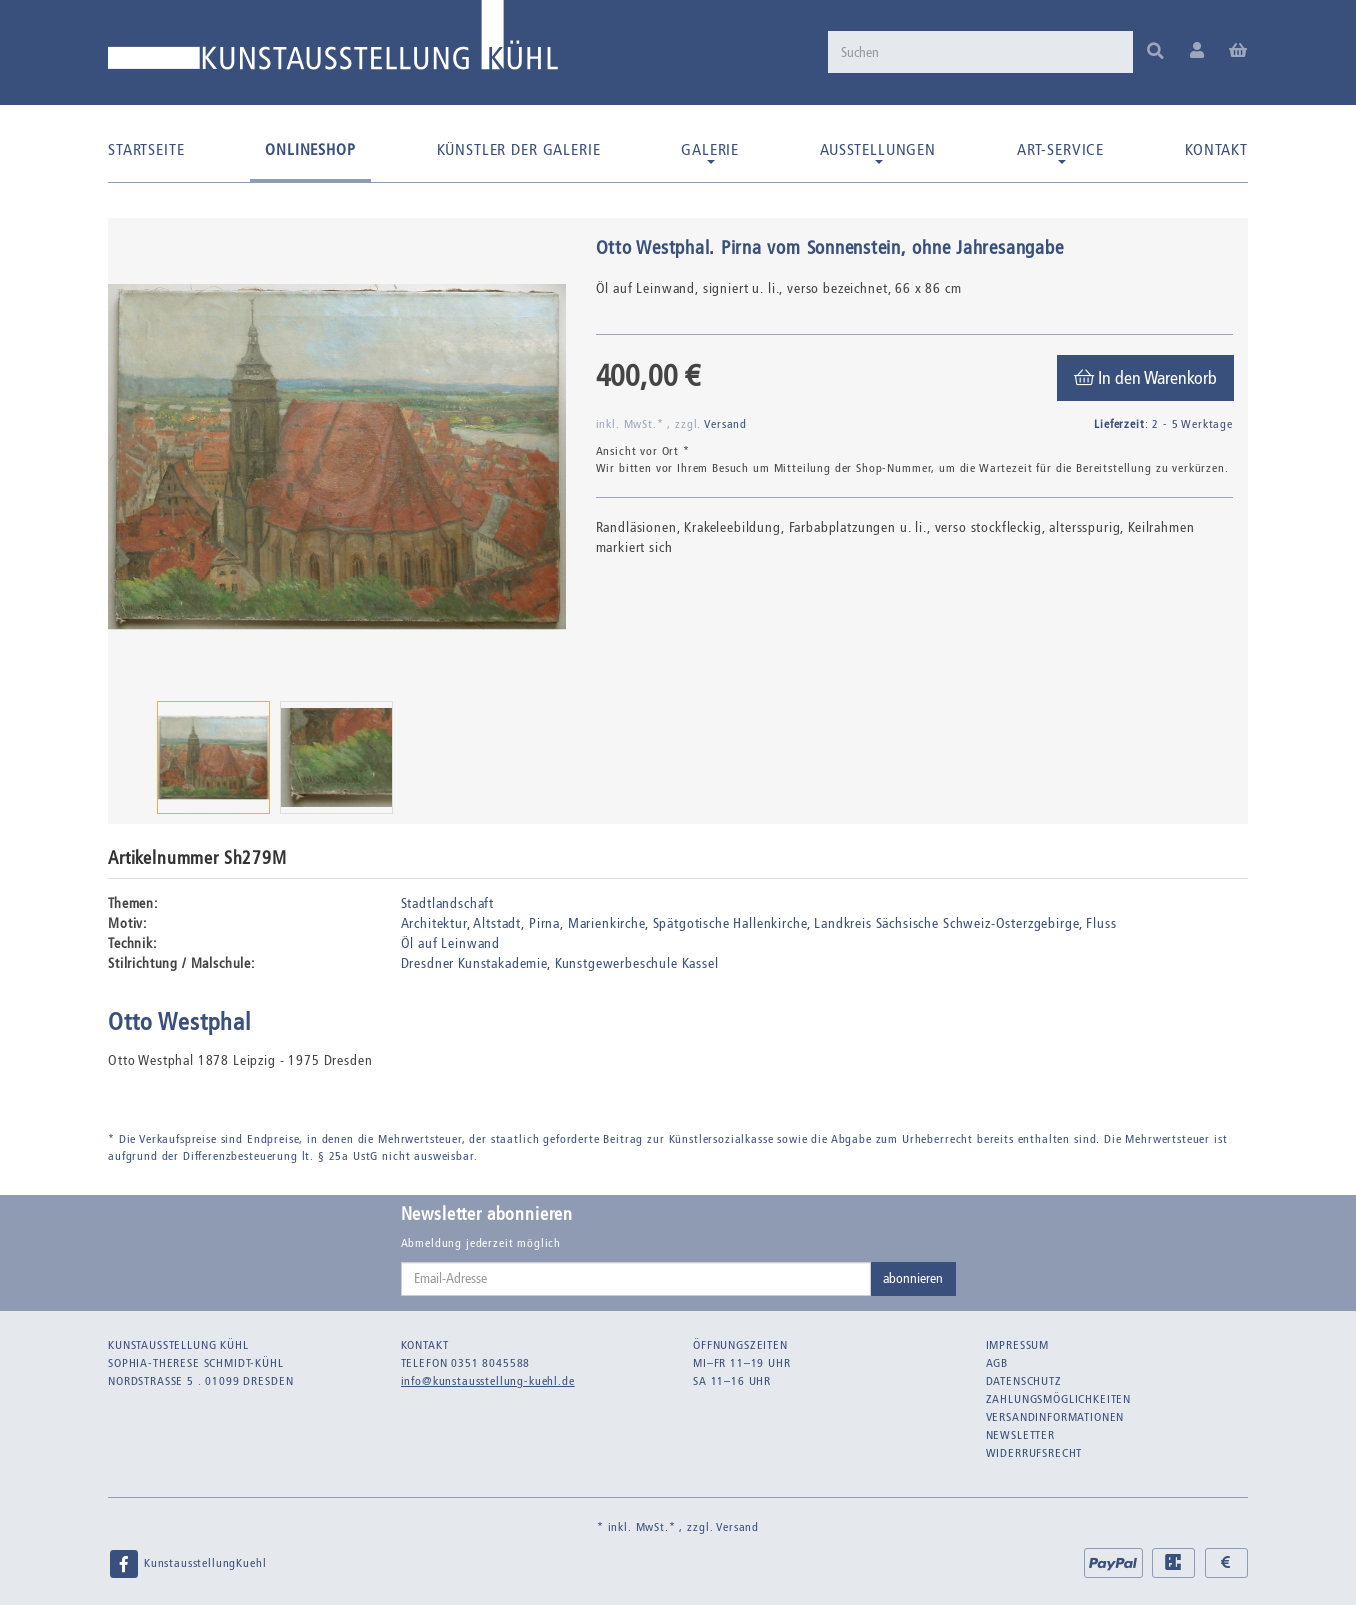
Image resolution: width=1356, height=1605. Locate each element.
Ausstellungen (878, 152)
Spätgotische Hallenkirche (730, 923)
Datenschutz (1024, 1381)
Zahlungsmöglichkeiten (1059, 1399)
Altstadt (497, 923)
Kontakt (1216, 149)
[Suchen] (978, 52)
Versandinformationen (1055, 1417)
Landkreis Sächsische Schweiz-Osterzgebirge (946, 923)
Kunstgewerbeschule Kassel (637, 963)
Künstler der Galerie (519, 149)
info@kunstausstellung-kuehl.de (488, 1381)
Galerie (710, 152)
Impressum (1018, 1345)
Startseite (146, 149)
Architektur (434, 923)
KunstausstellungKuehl (187, 1564)
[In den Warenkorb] (1145, 378)
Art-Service (1060, 152)
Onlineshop (310, 149)
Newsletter (1020, 1435)
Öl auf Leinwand (451, 943)
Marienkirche (606, 923)
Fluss (1101, 923)
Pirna (544, 923)
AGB (997, 1363)
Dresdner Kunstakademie (474, 963)
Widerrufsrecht (1034, 1453)
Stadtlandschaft (448, 903)
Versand (725, 424)
